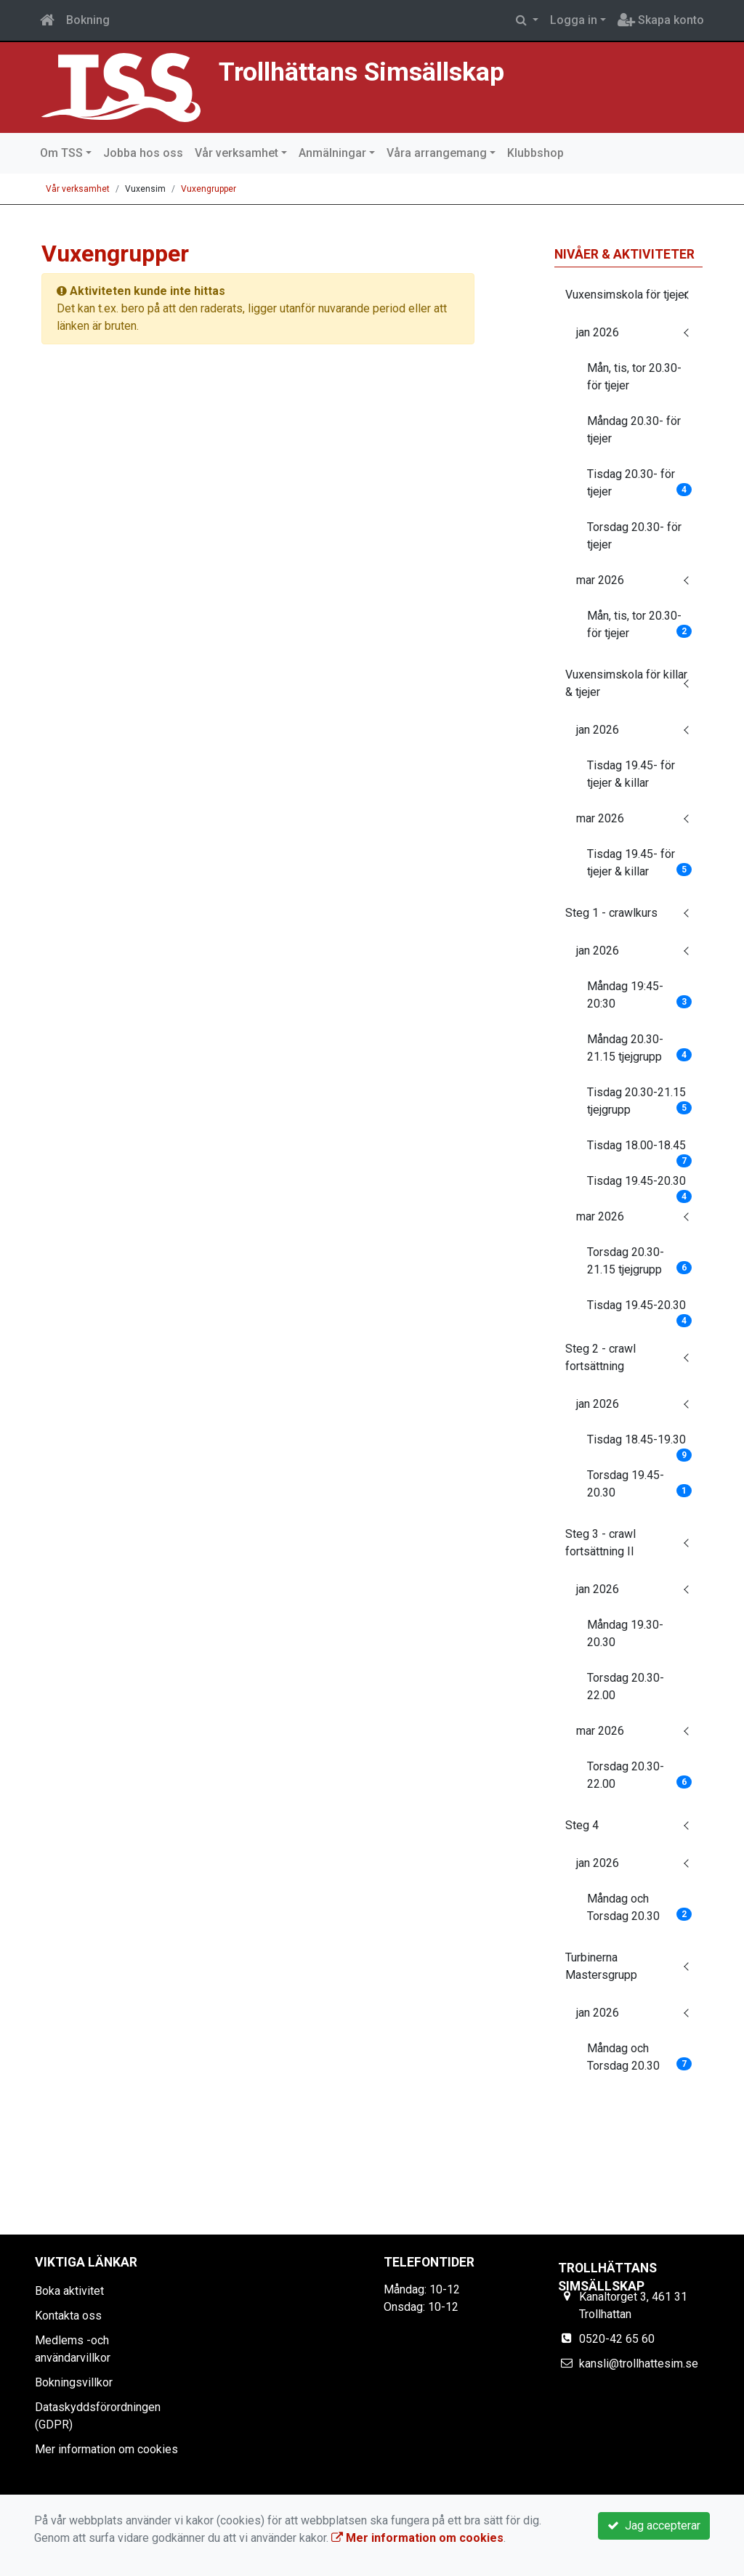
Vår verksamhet (236, 153)
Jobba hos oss (143, 153)
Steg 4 (582, 1825)
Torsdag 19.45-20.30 (639, 1483)
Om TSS (61, 153)
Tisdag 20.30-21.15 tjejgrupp (639, 1101)
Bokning (88, 20)
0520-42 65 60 (617, 2339)
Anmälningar (332, 153)
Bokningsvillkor (74, 2382)
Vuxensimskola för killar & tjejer (626, 683)
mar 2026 (600, 580)
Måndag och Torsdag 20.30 (639, 1907)
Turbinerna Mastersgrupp (601, 1966)
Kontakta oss (68, 2315)
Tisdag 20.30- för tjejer (639, 482)
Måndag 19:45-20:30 (639, 994)
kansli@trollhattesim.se (638, 2363)
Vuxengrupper (208, 189)
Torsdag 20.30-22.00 (625, 1686)
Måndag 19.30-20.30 (625, 1633)
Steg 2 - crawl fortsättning (600, 1357)
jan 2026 (597, 332)
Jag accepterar (653, 2525)
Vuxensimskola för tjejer (626, 294)
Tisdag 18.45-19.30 (639, 1444)
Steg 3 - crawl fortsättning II (600, 1542)
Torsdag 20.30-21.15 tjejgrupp (639, 1260)
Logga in (573, 20)
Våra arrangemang (437, 153)
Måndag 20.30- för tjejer (634, 429)
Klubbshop (535, 153)
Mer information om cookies (106, 2449)
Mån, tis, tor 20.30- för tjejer (634, 376)
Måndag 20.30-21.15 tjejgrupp (639, 1048)
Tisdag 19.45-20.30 (639, 1185)
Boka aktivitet (69, 2291)
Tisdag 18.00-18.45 (639, 1150)
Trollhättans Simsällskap (361, 72)
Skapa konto (661, 20)
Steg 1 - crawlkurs (611, 913)
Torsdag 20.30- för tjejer (634, 535)
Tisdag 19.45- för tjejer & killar (631, 774)
